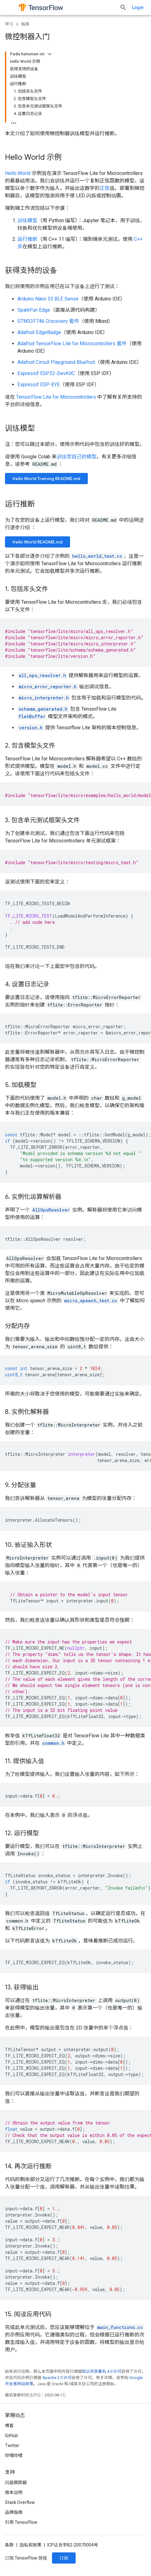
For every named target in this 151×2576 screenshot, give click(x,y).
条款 (9, 2544)
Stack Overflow (20, 2502)
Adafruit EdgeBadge (39, 332)
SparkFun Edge (33, 310)
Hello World (18, 173)
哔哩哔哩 (13, 2455)
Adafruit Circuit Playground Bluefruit (56, 362)
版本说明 (13, 2492)
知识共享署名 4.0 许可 (101, 2371)
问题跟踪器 (16, 2482)
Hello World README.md (37, 542)
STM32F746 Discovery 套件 (48, 321)
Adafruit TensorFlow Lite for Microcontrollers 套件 (72, 343)
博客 (9, 2425)
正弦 (105, 188)
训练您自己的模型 (77, 457)
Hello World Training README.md (46, 478)
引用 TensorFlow (21, 2522)
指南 (25, 24)
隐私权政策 (30, 2544)
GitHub (11, 2435)
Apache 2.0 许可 (57, 2377)
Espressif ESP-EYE (38, 384)
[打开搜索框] (123, 7)
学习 (9, 24)
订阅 (63, 2558)
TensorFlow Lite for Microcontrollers (56, 397)
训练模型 (27, 220)
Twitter (12, 2445)
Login (138, 7)
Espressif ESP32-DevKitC (46, 373)
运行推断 (27, 239)
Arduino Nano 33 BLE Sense (47, 299)
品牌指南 (13, 2512)
